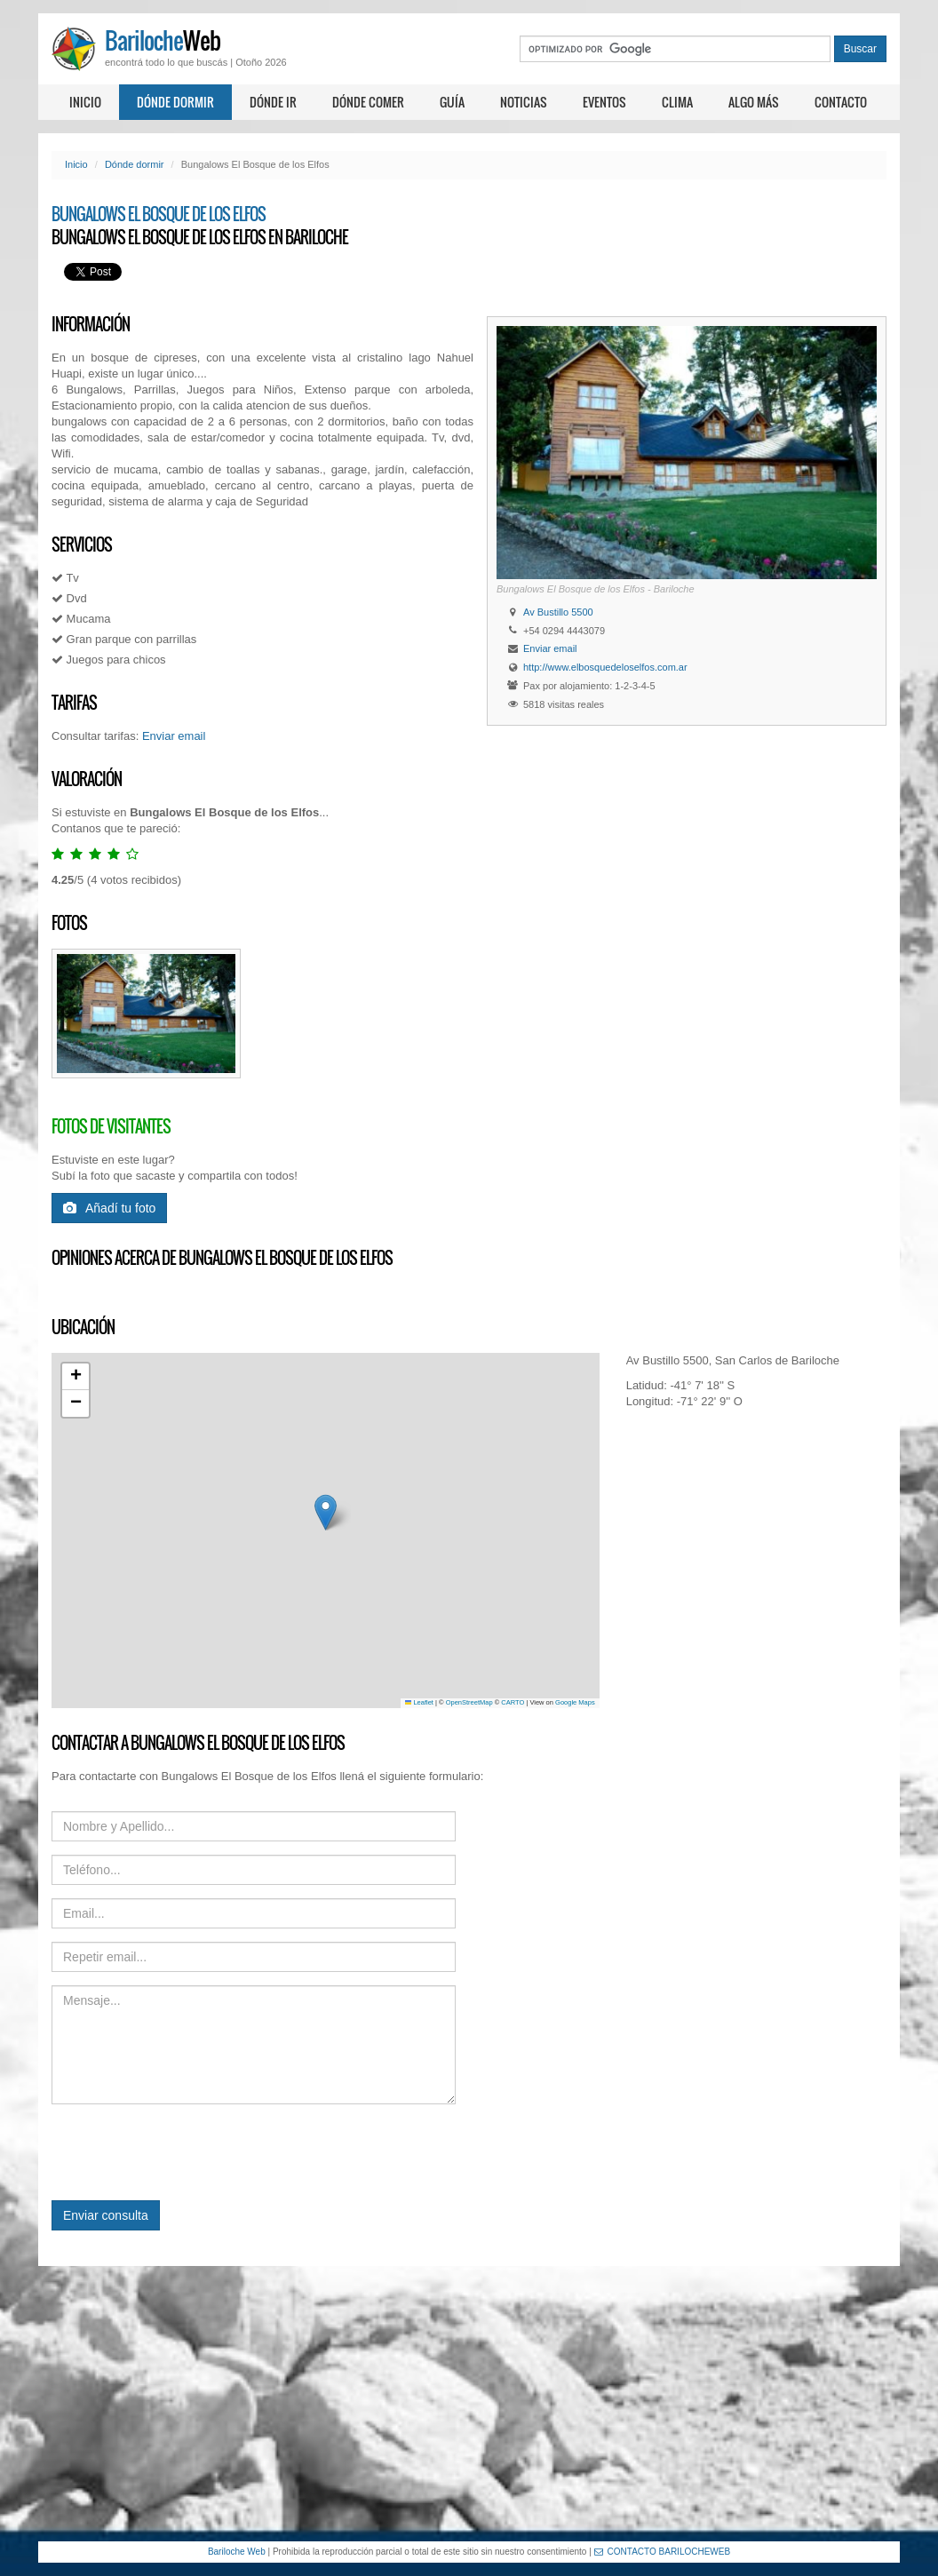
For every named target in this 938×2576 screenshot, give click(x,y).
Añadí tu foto (109, 1208)
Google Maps (575, 1702)
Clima (677, 101)
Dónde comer (368, 101)
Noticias (523, 101)
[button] (325, 1512)
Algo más (753, 101)
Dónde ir (273, 101)
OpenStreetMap (469, 1702)
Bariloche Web (237, 2551)
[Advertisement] (469, 2403)
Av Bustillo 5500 (558, 612)
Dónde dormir (175, 101)
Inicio (85, 101)
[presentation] (187, 2152)
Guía (452, 101)
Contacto (841, 101)
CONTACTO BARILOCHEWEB (662, 2551)
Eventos (604, 101)
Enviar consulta (105, 2215)
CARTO (512, 1702)
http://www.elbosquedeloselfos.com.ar (605, 667)
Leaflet (419, 1702)
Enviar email (550, 648)
